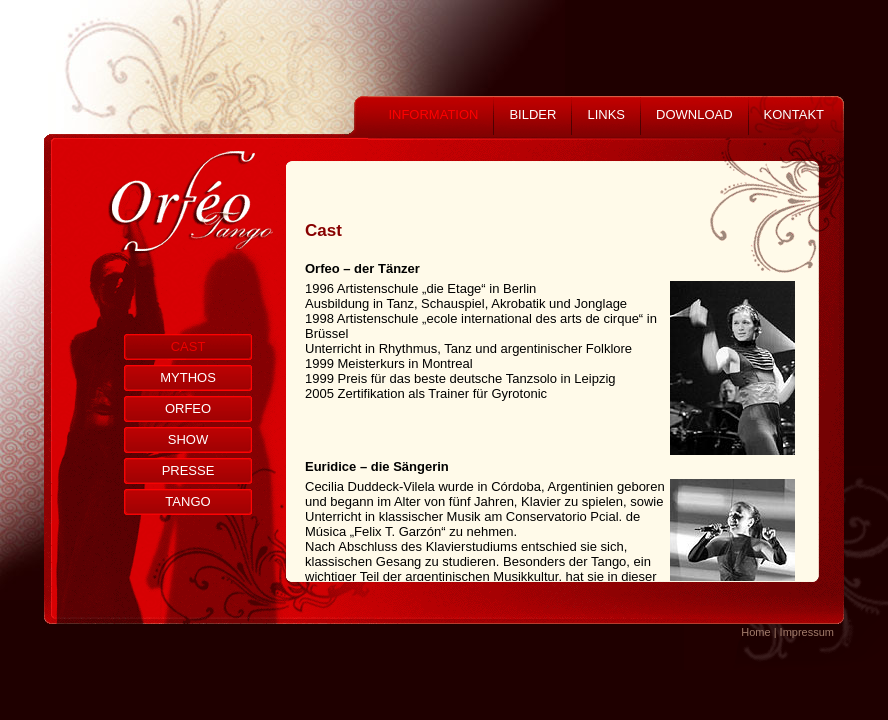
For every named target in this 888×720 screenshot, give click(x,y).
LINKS (606, 114)
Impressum (807, 632)
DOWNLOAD (694, 114)
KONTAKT (794, 114)
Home (755, 632)
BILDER (532, 114)
